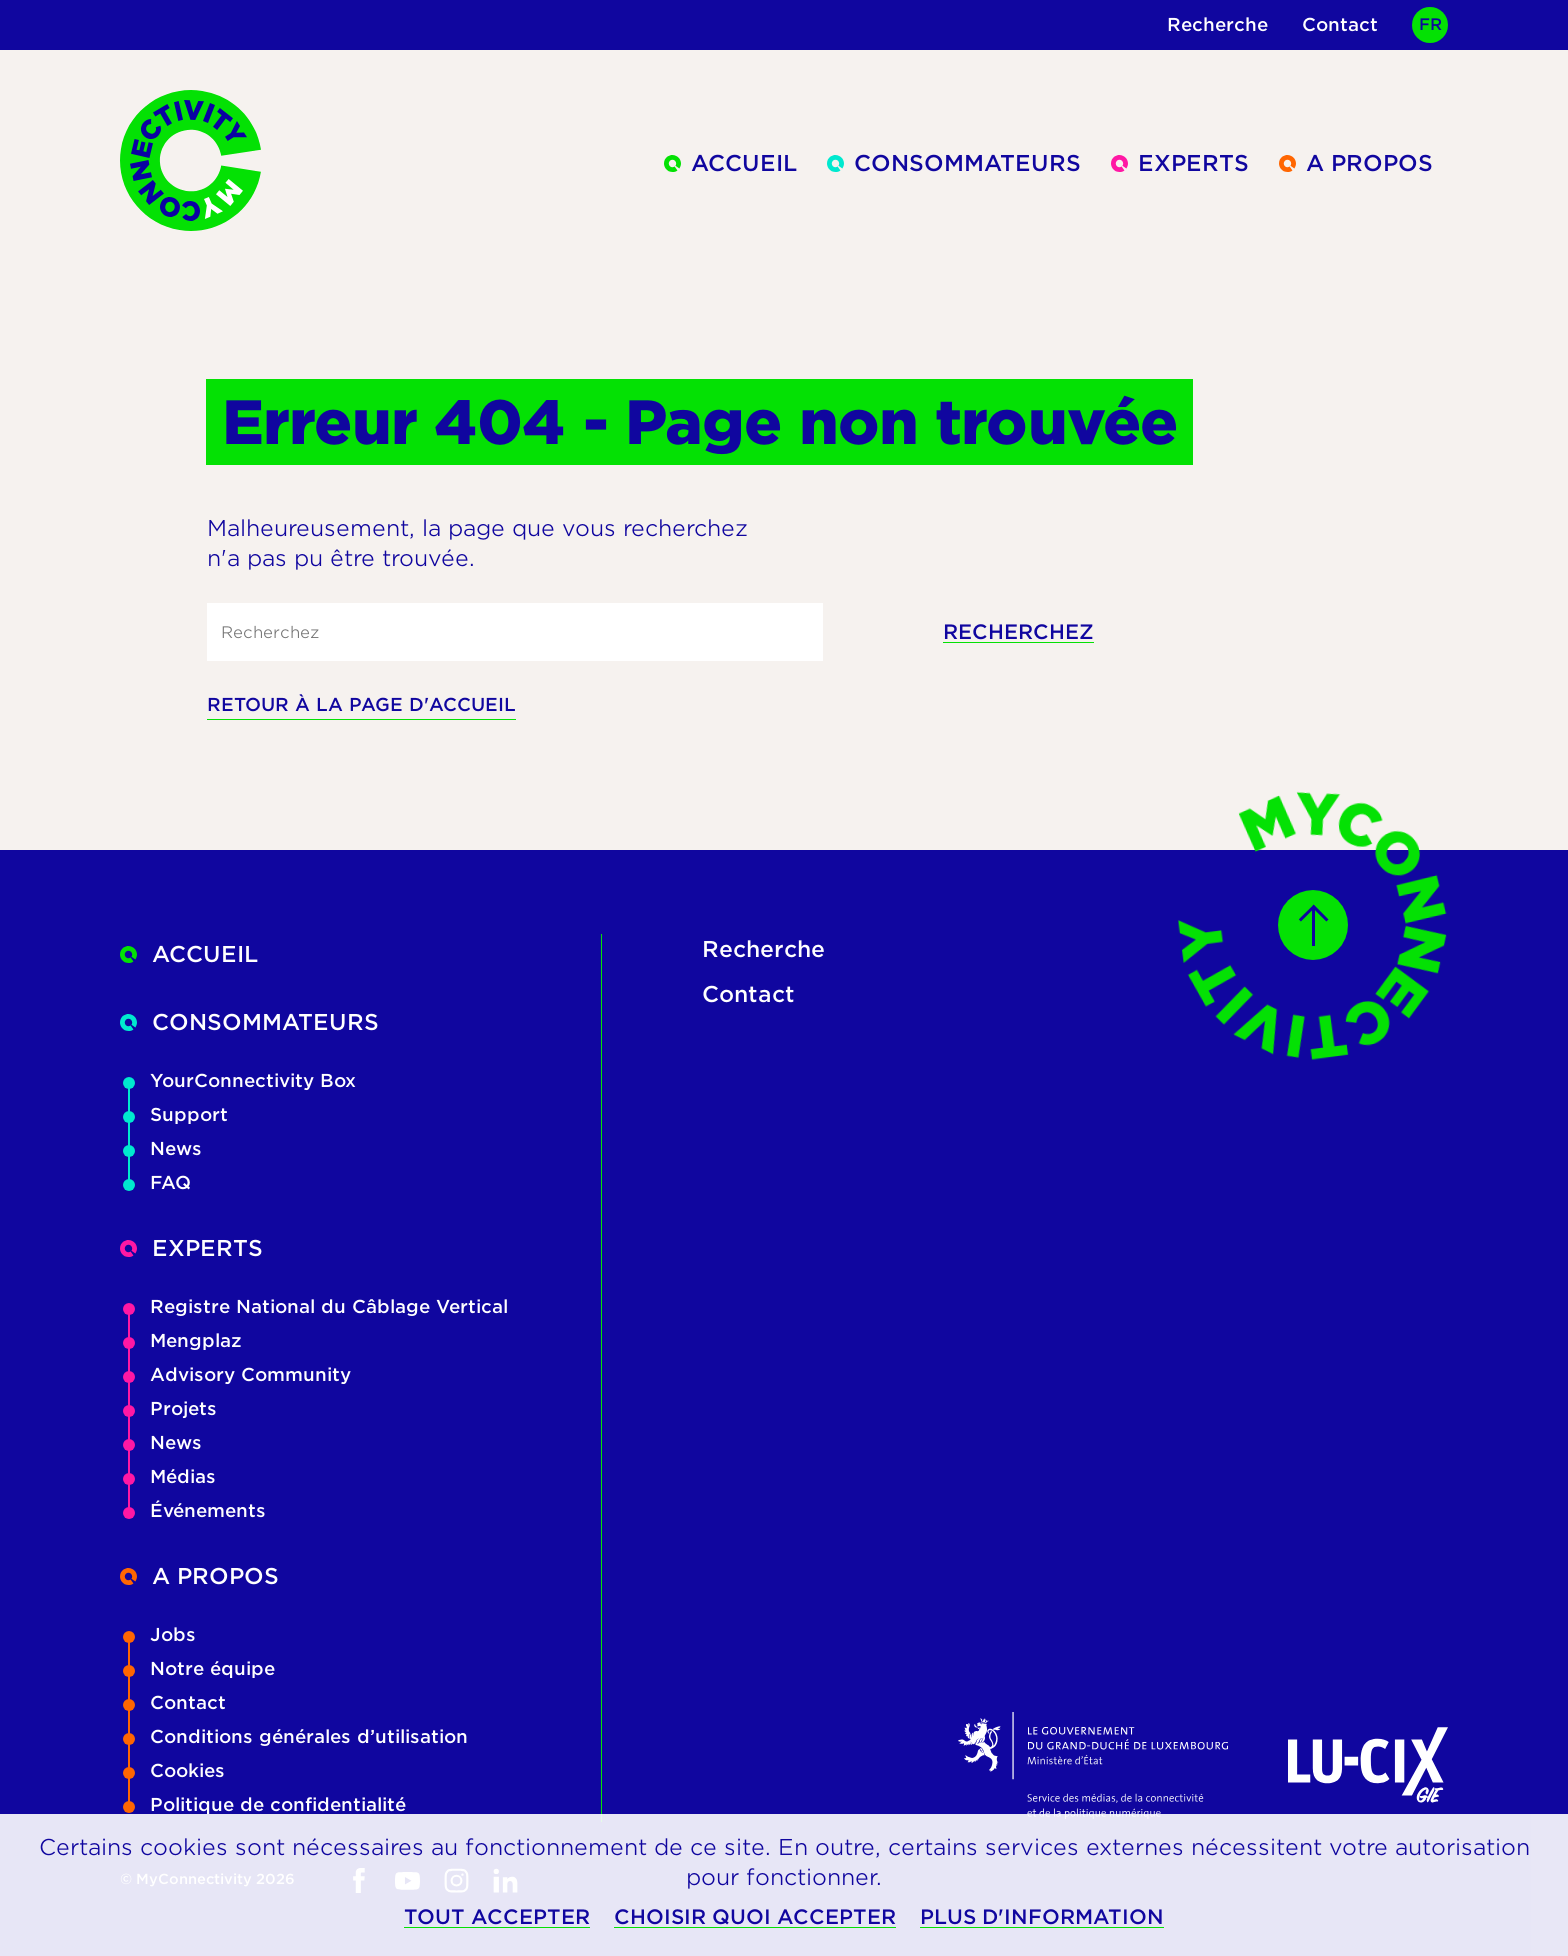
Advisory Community (237, 1374)
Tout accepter (497, 1917)
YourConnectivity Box (239, 1080)
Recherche (1217, 24)
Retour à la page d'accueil (361, 704)
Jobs (159, 1634)
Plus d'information (1042, 1917)
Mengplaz (182, 1340)
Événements (194, 1510)
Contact (1340, 24)
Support (175, 1114)
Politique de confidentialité (264, 1804)
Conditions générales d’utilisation (295, 1736)
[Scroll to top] (1313, 925)
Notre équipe (199, 1668)
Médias (169, 1476)
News (162, 1148)
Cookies (174, 1770)
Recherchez (1018, 632)
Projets (170, 1408)
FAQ (157, 1182)
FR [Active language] (1430, 24)
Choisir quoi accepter (755, 1917)
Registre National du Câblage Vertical (315, 1306)
